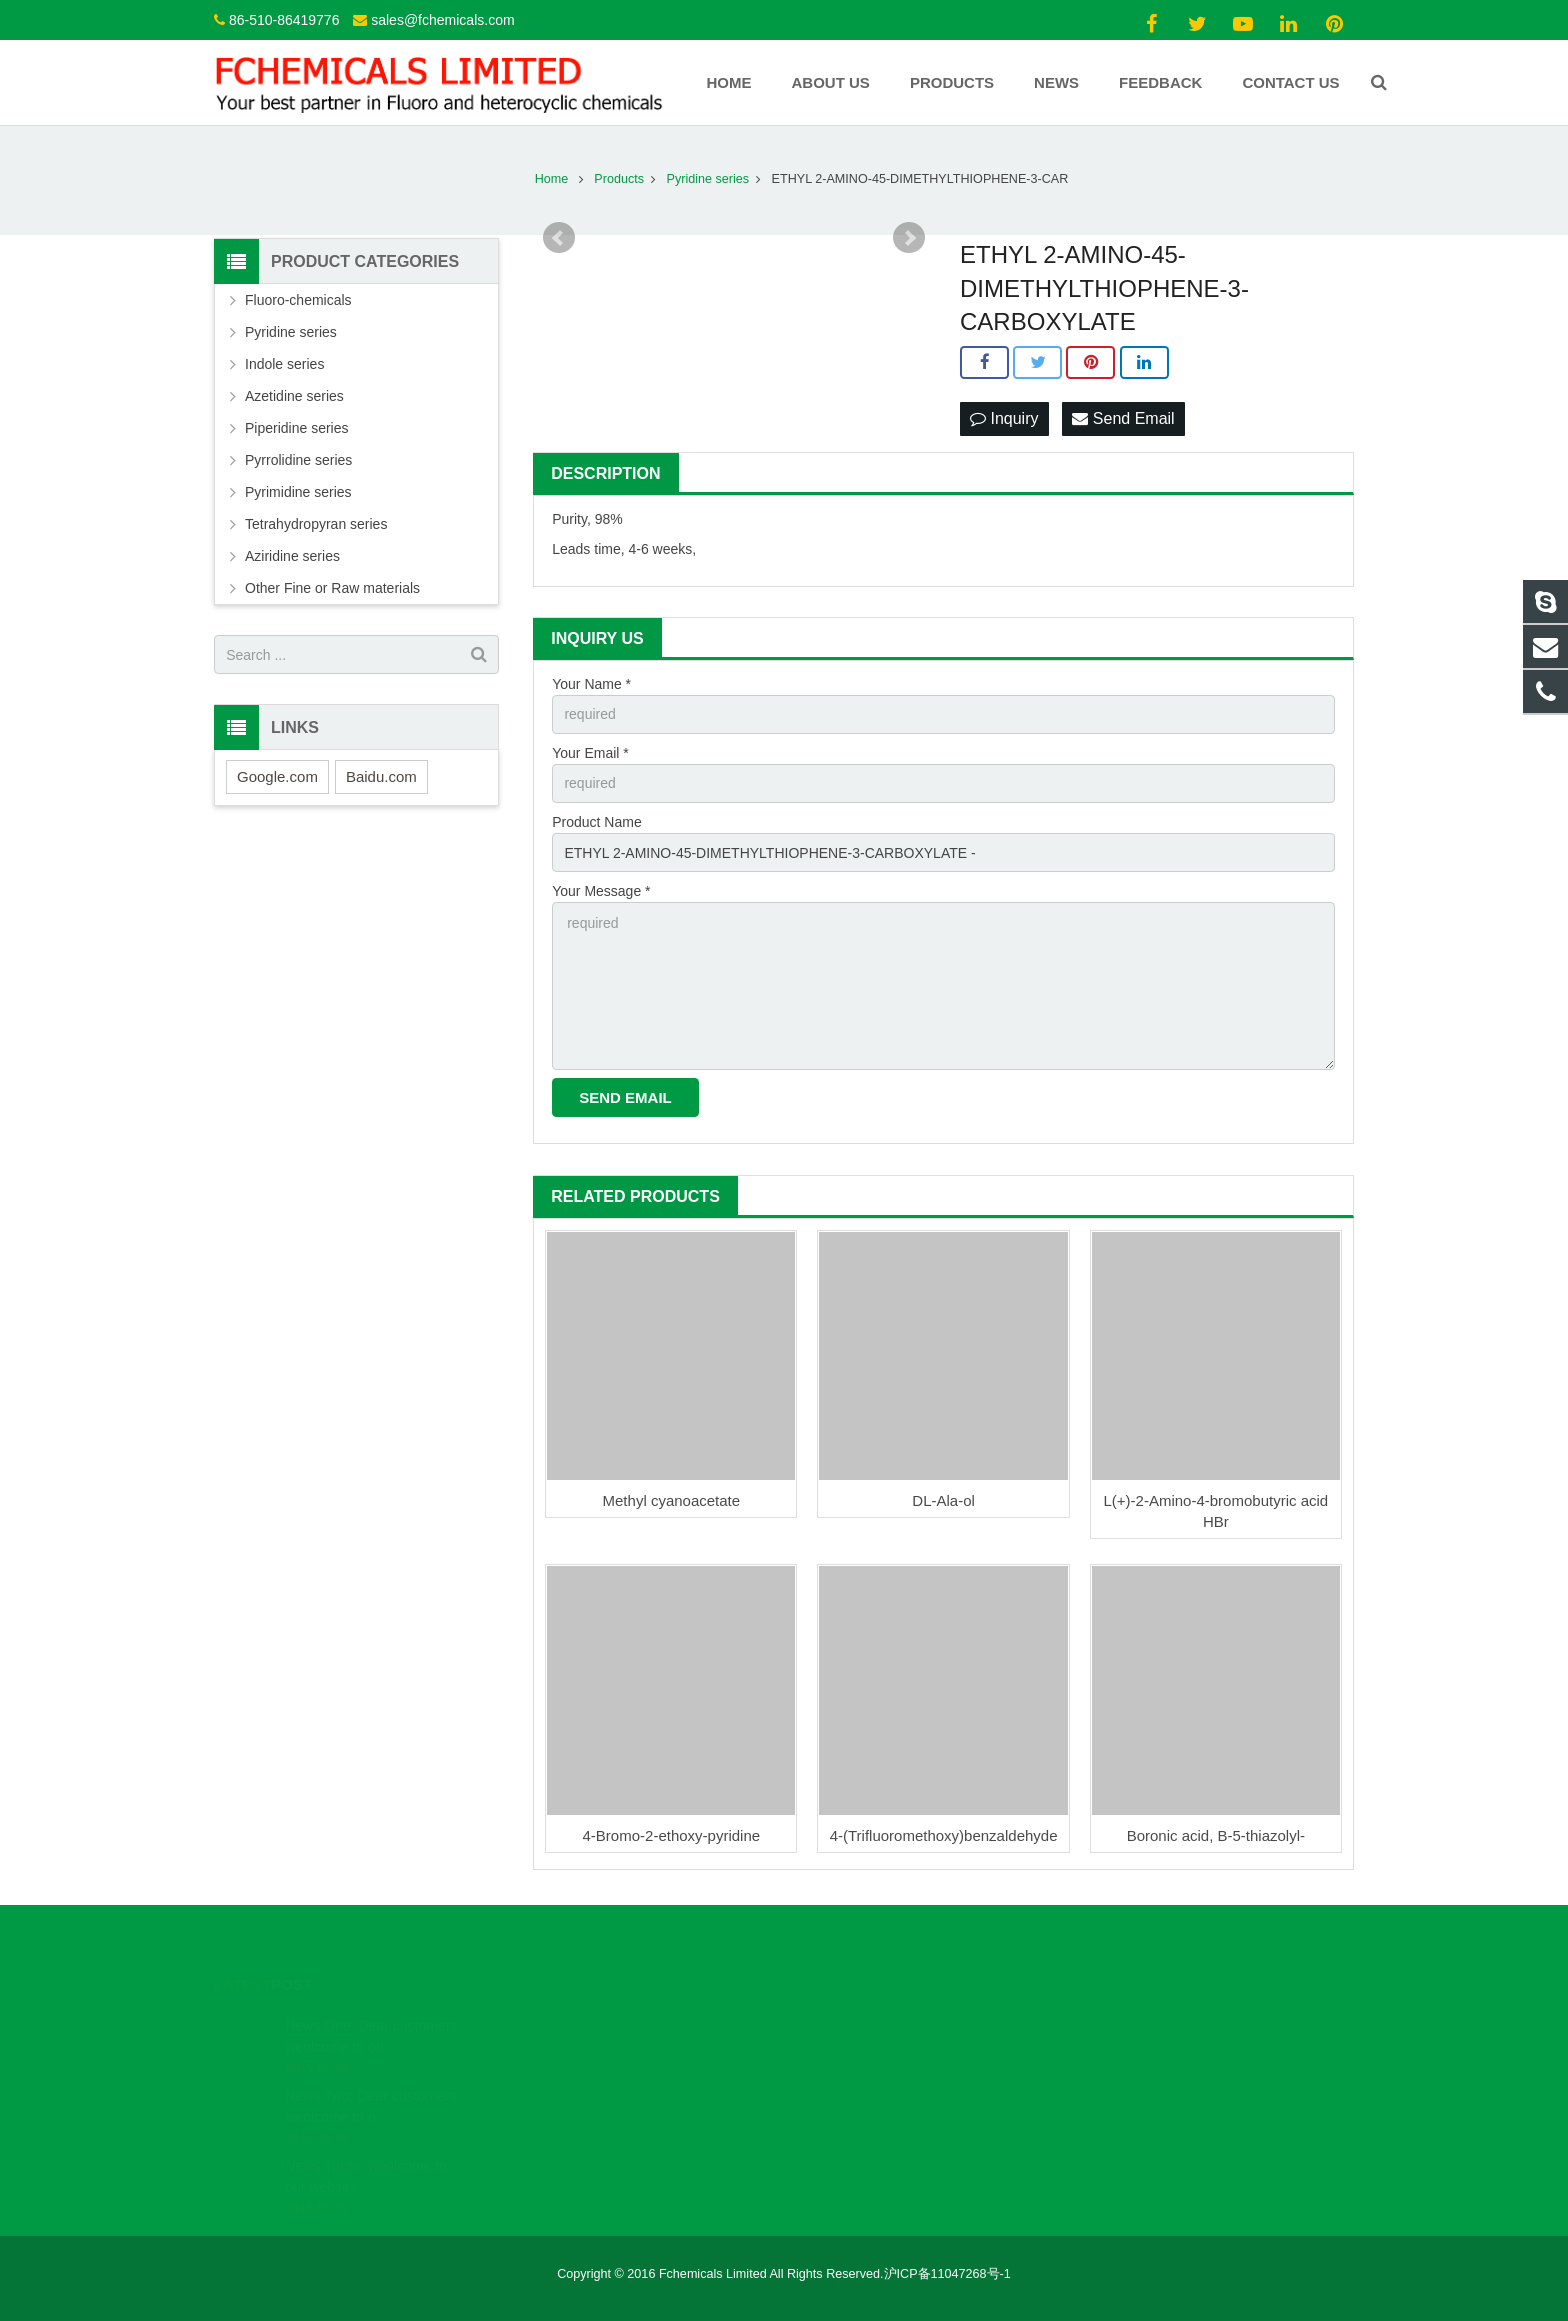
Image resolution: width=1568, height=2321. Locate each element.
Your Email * (590, 753)
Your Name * (591, 684)
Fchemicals (852, 2080)
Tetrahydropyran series (316, 524)
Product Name (596, 822)
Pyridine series (291, 332)
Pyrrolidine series (298, 460)
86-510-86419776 (284, 20)
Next (909, 238)
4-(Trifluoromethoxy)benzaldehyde (944, 1835)
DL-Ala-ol (943, 1500)
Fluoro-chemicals (298, 300)
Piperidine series (297, 428)
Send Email (1123, 418)
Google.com (277, 776)
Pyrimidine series (298, 492)
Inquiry (1004, 418)
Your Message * (601, 891)
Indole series (284, 364)
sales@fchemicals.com (442, 20)
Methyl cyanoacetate (672, 1500)
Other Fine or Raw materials (332, 588)
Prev (559, 238)
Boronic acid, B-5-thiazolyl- (1216, 1835)
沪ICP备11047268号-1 (947, 2274)
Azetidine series (294, 396)
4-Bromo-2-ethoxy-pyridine (672, 1835)
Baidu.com (381, 776)
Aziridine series (292, 556)
